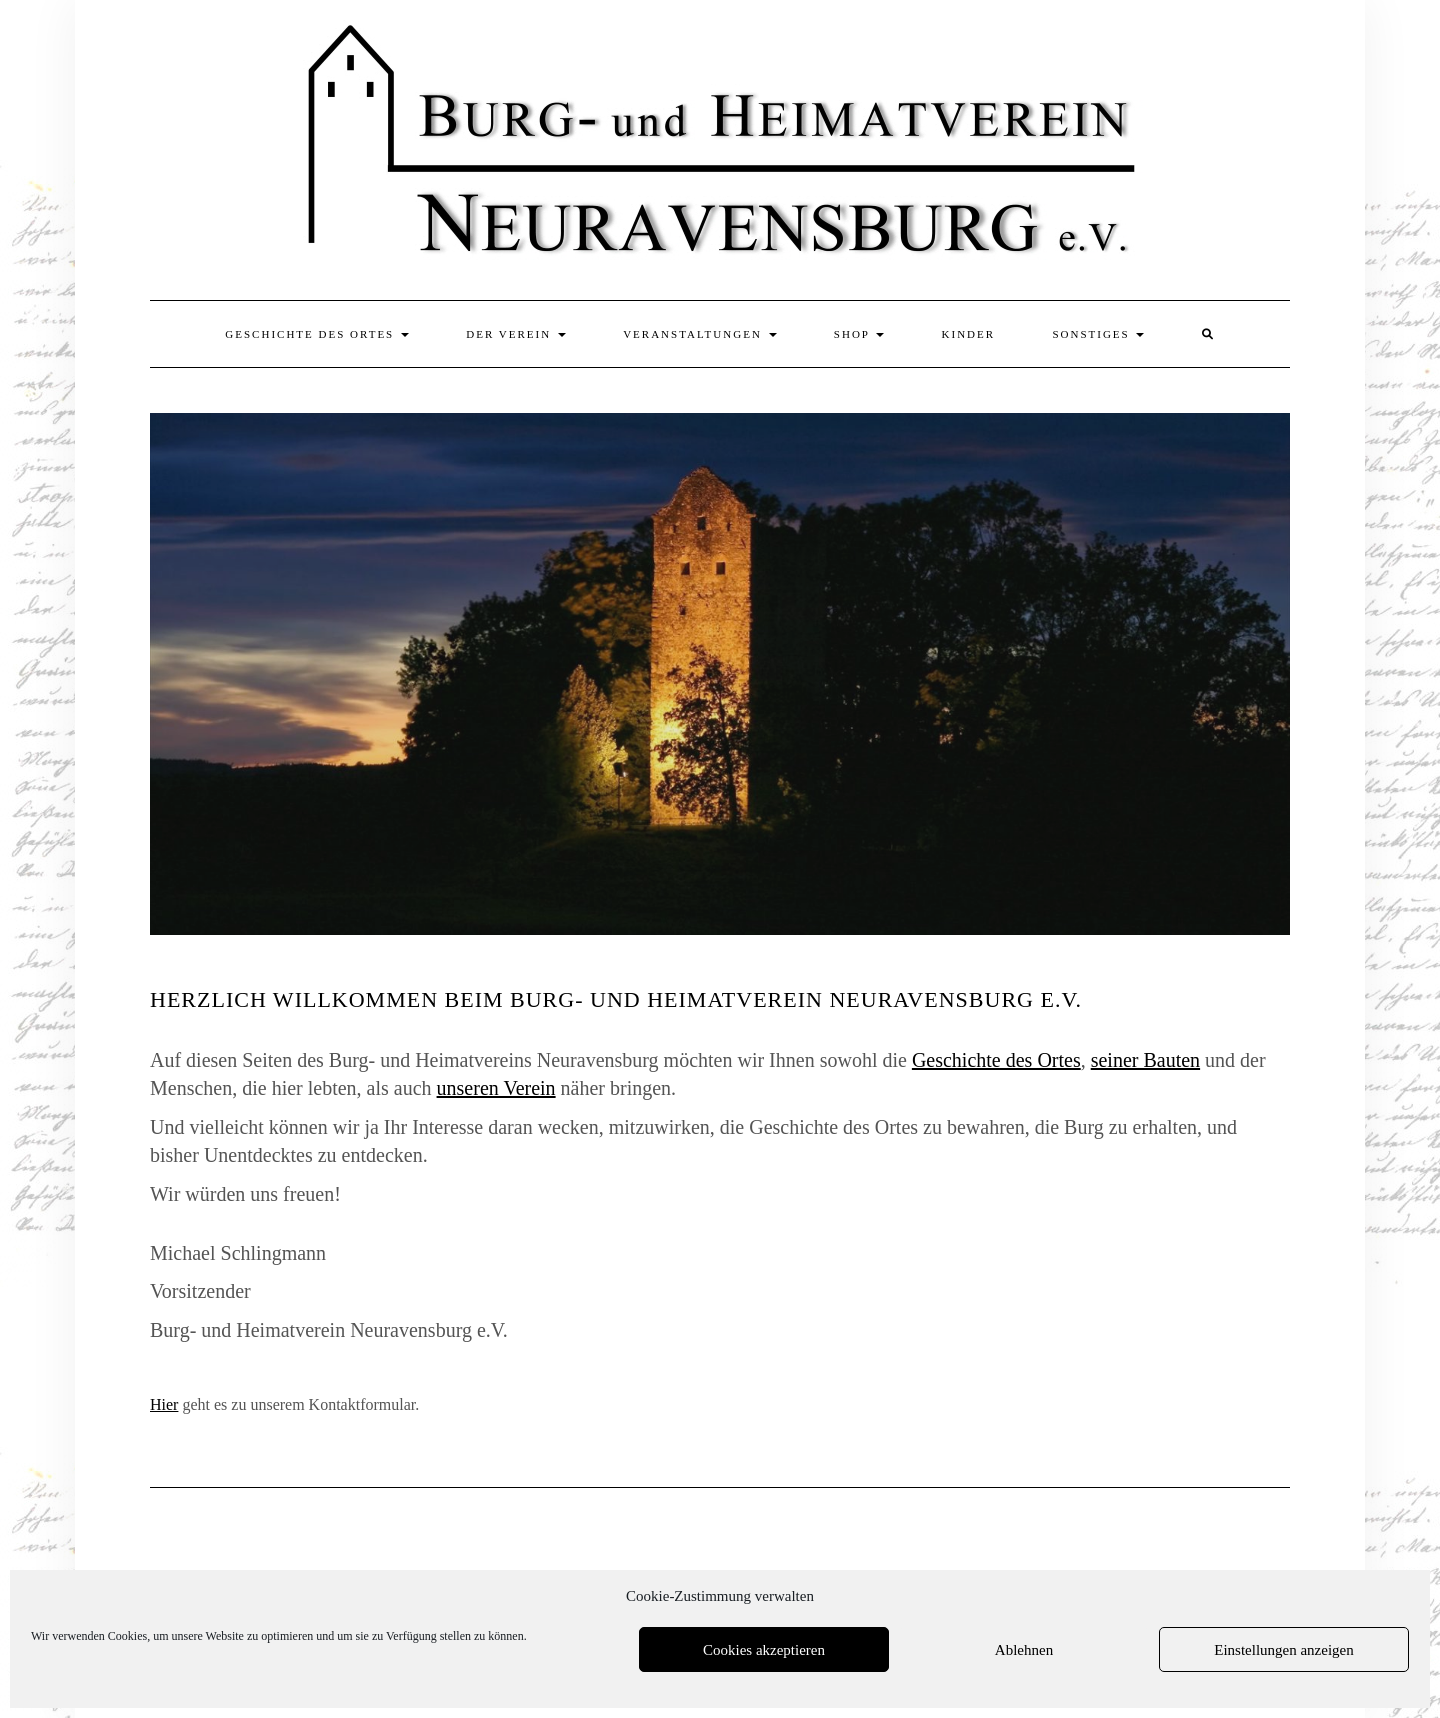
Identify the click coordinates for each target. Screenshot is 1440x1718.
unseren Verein (496, 1088)
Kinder (969, 334)
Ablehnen (1024, 1650)
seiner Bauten (1145, 1060)
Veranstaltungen (699, 334)
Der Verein (516, 334)
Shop (859, 334)
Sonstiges (1098, 334)
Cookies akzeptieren (764, 1650)
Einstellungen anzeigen (1284, 1650)
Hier (164, 1404)
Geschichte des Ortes (317, 334)
